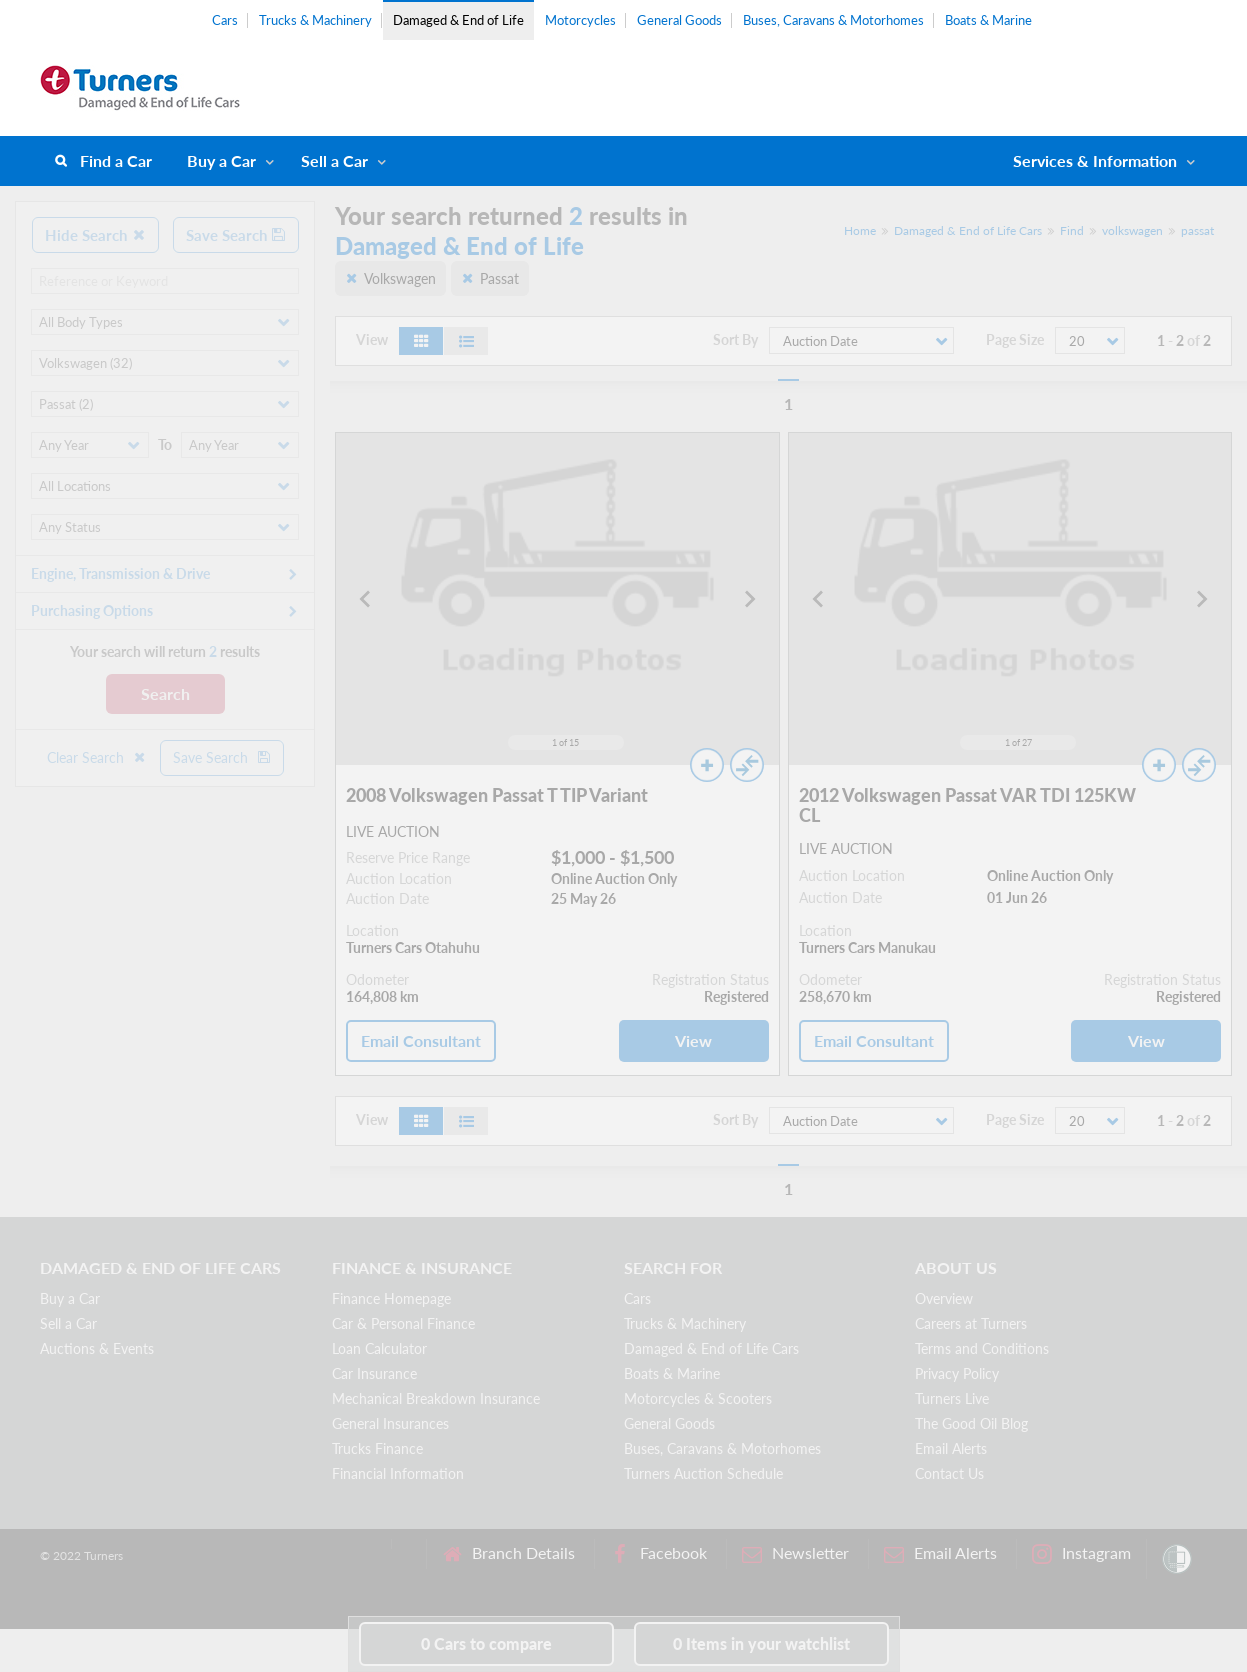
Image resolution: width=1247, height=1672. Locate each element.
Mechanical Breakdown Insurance (436, 1398)
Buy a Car (221, 160)
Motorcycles (580, 20)
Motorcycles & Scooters (698, 1398)
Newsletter (795, 1553)
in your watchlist (761, 1643)
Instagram (1081, 1553)
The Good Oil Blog (971, 1423)
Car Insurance (374, 1373)
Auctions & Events (97, 1348)
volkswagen (1132, 230)
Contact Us (949, 1473)
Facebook (658, 1553)
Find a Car (116, 160)
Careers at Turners (971, 1323)
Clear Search (97, 757)
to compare (486, 1643)
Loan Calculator (379, 1348)
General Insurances (390, 1423)
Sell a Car (334, 160)
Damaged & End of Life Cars (968, 230)
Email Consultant (421, 1040)
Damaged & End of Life (458, 20)
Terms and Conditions (982, 1348)
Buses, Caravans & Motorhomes (833, 20)
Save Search (236, 235)
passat (1197, 230)
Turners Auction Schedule (703, 1473)
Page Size (1015, 340)
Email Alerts (951, 1448)
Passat (499, 278)
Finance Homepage (391, 1298)
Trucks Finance (377, 1448)
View (693, 1040)
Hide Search (95, 235)
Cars (225, 20)
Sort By (735, 340)
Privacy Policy (957, 1373)
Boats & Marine (988, 20)
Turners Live (952, 1398)
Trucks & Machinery (315, 20)
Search (165, 693)
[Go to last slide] (366, 599)
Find (1072, 230)
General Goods (679, 20)
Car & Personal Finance (403, 1323)
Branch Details (508, 1553)
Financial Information (398, 1473)
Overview (944, 1298)
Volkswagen (400, 278)
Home (860, 230)
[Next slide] (749, 599)
